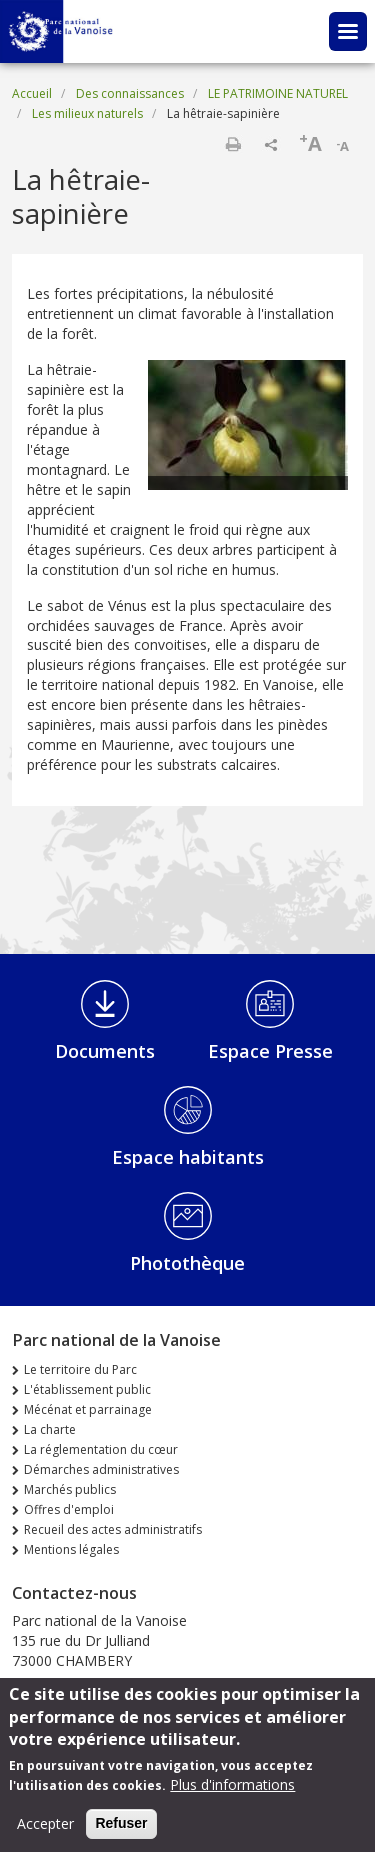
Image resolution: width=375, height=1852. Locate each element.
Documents (105, 1051)
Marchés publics (70, 1489)
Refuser (121, 1832)
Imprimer (233, 144)
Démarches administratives (101, 1469)
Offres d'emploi (69, 1509)
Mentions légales (71, 1549)
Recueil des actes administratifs (113, 1529)
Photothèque (187, 1263)
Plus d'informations (232, 1793)
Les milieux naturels (87, 113)
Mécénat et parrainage (88, 1409)
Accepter (45, 1832)
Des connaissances (130, 93)
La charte (50, 1429)
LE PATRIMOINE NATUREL (278, 93)
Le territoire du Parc (80, 1369)
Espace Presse (270, 1051)
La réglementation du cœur (101, 1449)
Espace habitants (188, 1157)
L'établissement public (87, 1389)
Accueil (32, 93)
